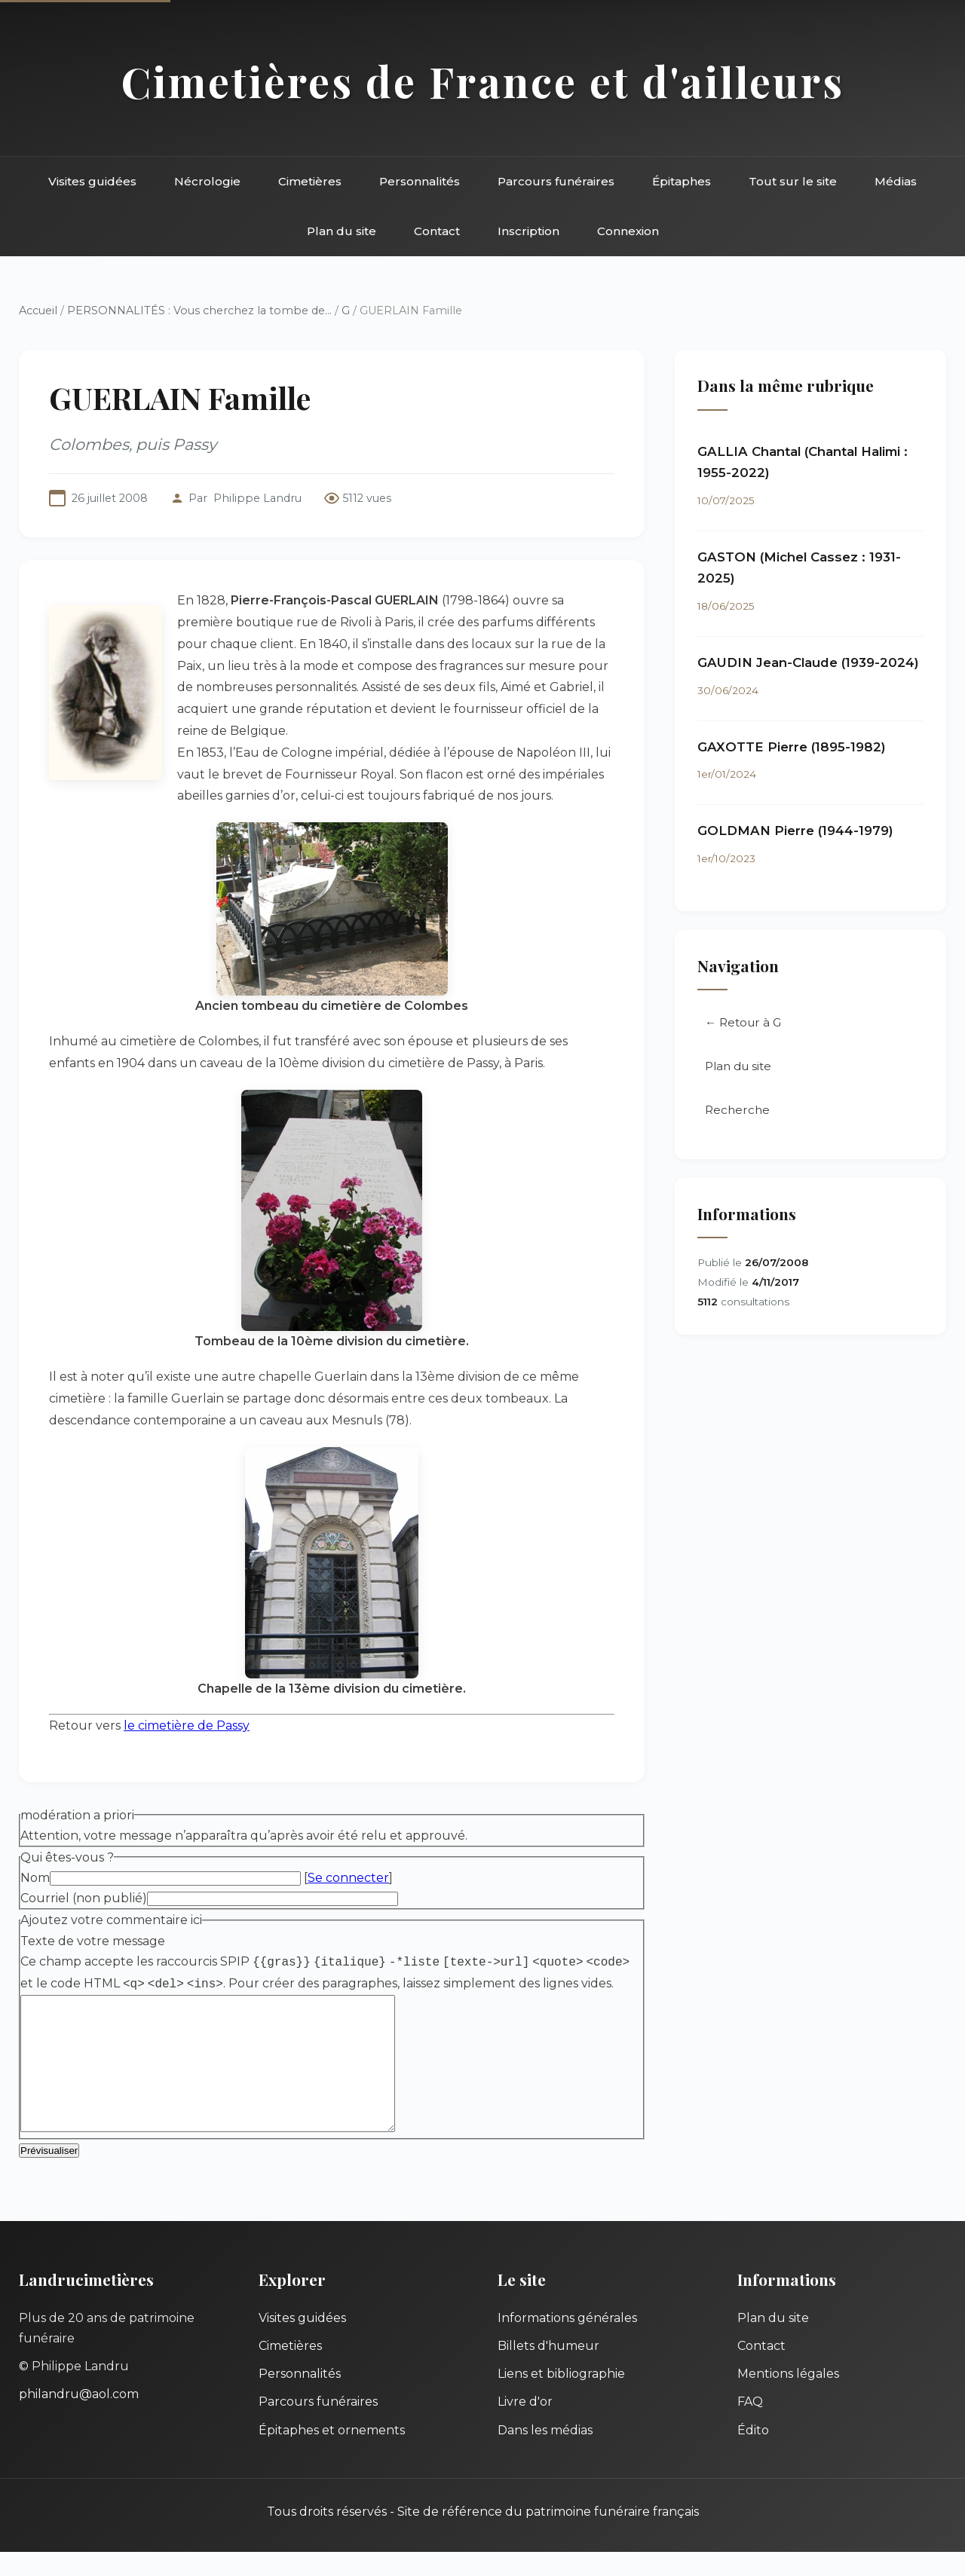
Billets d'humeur (548, 2370)
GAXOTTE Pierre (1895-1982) (791, 746)
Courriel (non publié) (83, 1898)
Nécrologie (207, 181)
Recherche (737, 1110)
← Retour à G (743, 1022)
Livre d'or (525, 2425)
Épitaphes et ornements (332, 2454)
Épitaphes (681, 181)
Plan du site (341, 231)
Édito (753, 2454)
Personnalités (419, 181)
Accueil (38, 310)
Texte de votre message (92, 1941)
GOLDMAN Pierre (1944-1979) (795, 830)
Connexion (628, 231)
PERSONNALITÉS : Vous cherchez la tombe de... (199, 310)
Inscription (528, 231)
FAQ (750, 2425)
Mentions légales (788, 2398)
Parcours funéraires (556, 181)
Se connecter (348, 1878)
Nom (35, 1878)
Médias (896, 181)
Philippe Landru (257, 498)
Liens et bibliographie (561, 2398)
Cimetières (310, 181)
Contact (437, 231)
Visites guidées (92, 181)
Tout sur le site (793, 181)
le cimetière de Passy (187, 1725)
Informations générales (567, 2342)
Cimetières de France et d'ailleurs (482, 81)
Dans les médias (545, 2454)
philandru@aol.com (79, 2418)
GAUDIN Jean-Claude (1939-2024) (808, 662)
